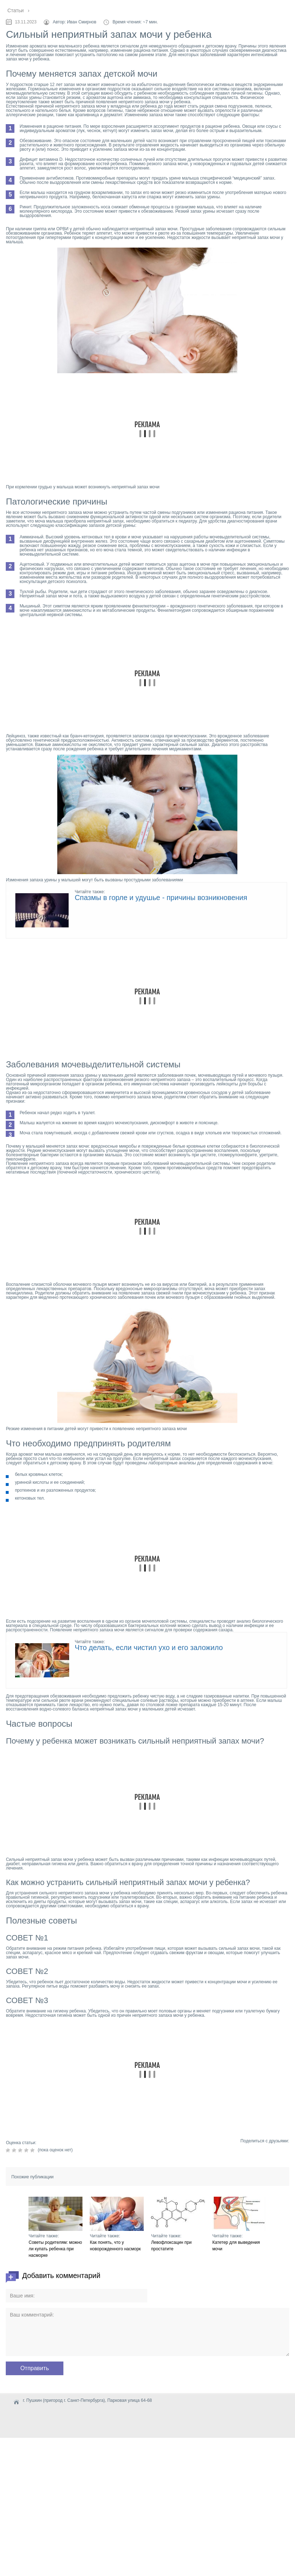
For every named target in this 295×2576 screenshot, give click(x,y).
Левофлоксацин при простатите (171, 2245)
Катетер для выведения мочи (236, 2245)
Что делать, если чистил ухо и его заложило (149, 1647)
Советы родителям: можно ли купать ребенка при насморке (55, 2249)
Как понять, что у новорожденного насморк (115, 2245)
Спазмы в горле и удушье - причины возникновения (161, 897)
